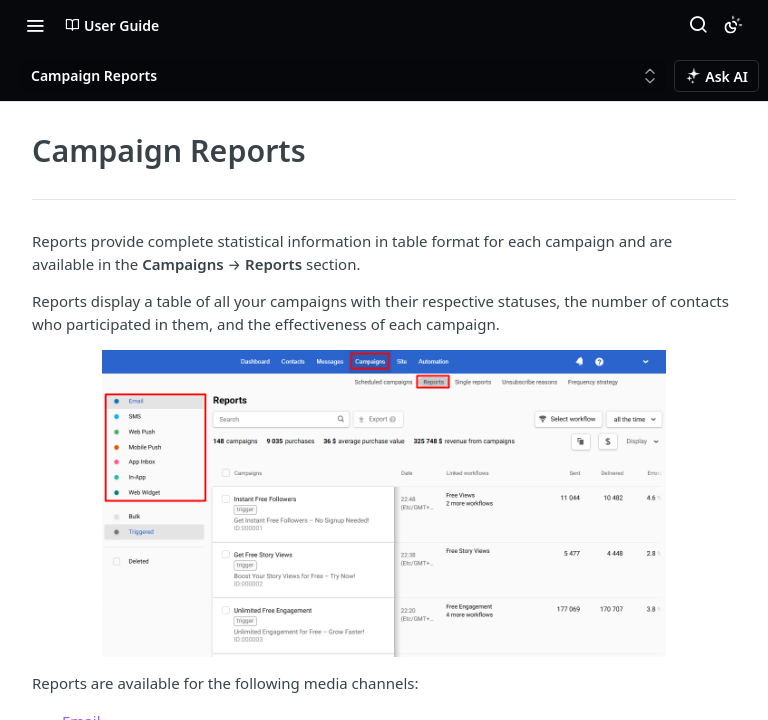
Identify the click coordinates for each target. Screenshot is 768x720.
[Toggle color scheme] (733, 25)
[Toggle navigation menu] (35, 25)
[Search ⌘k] (698, 25)
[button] (384, 503)
